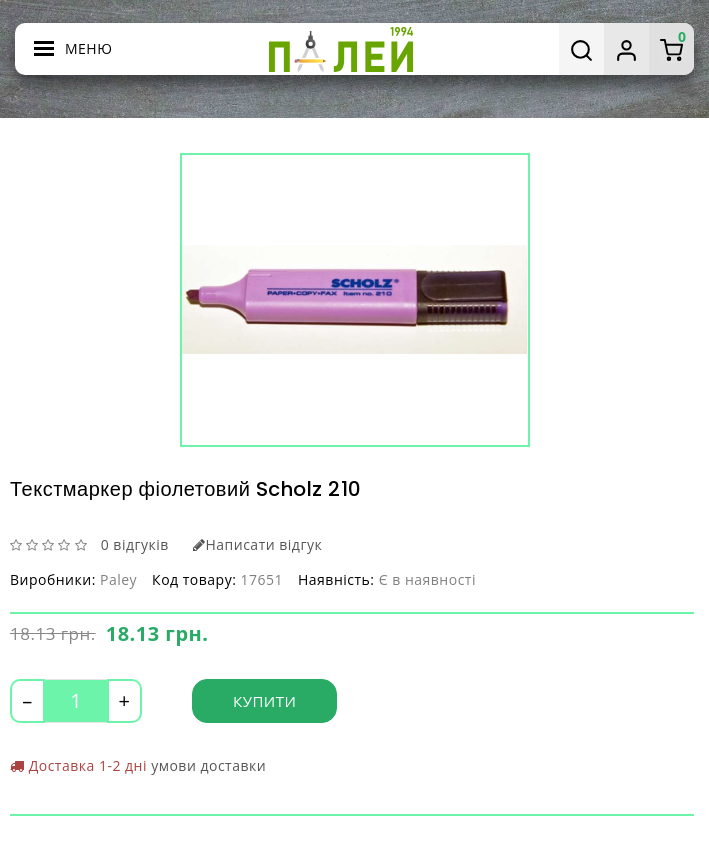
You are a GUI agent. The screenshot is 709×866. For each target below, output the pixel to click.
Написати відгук (257, 544)
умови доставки (208, 765)
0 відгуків (135, 544)
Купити (264, 701)
